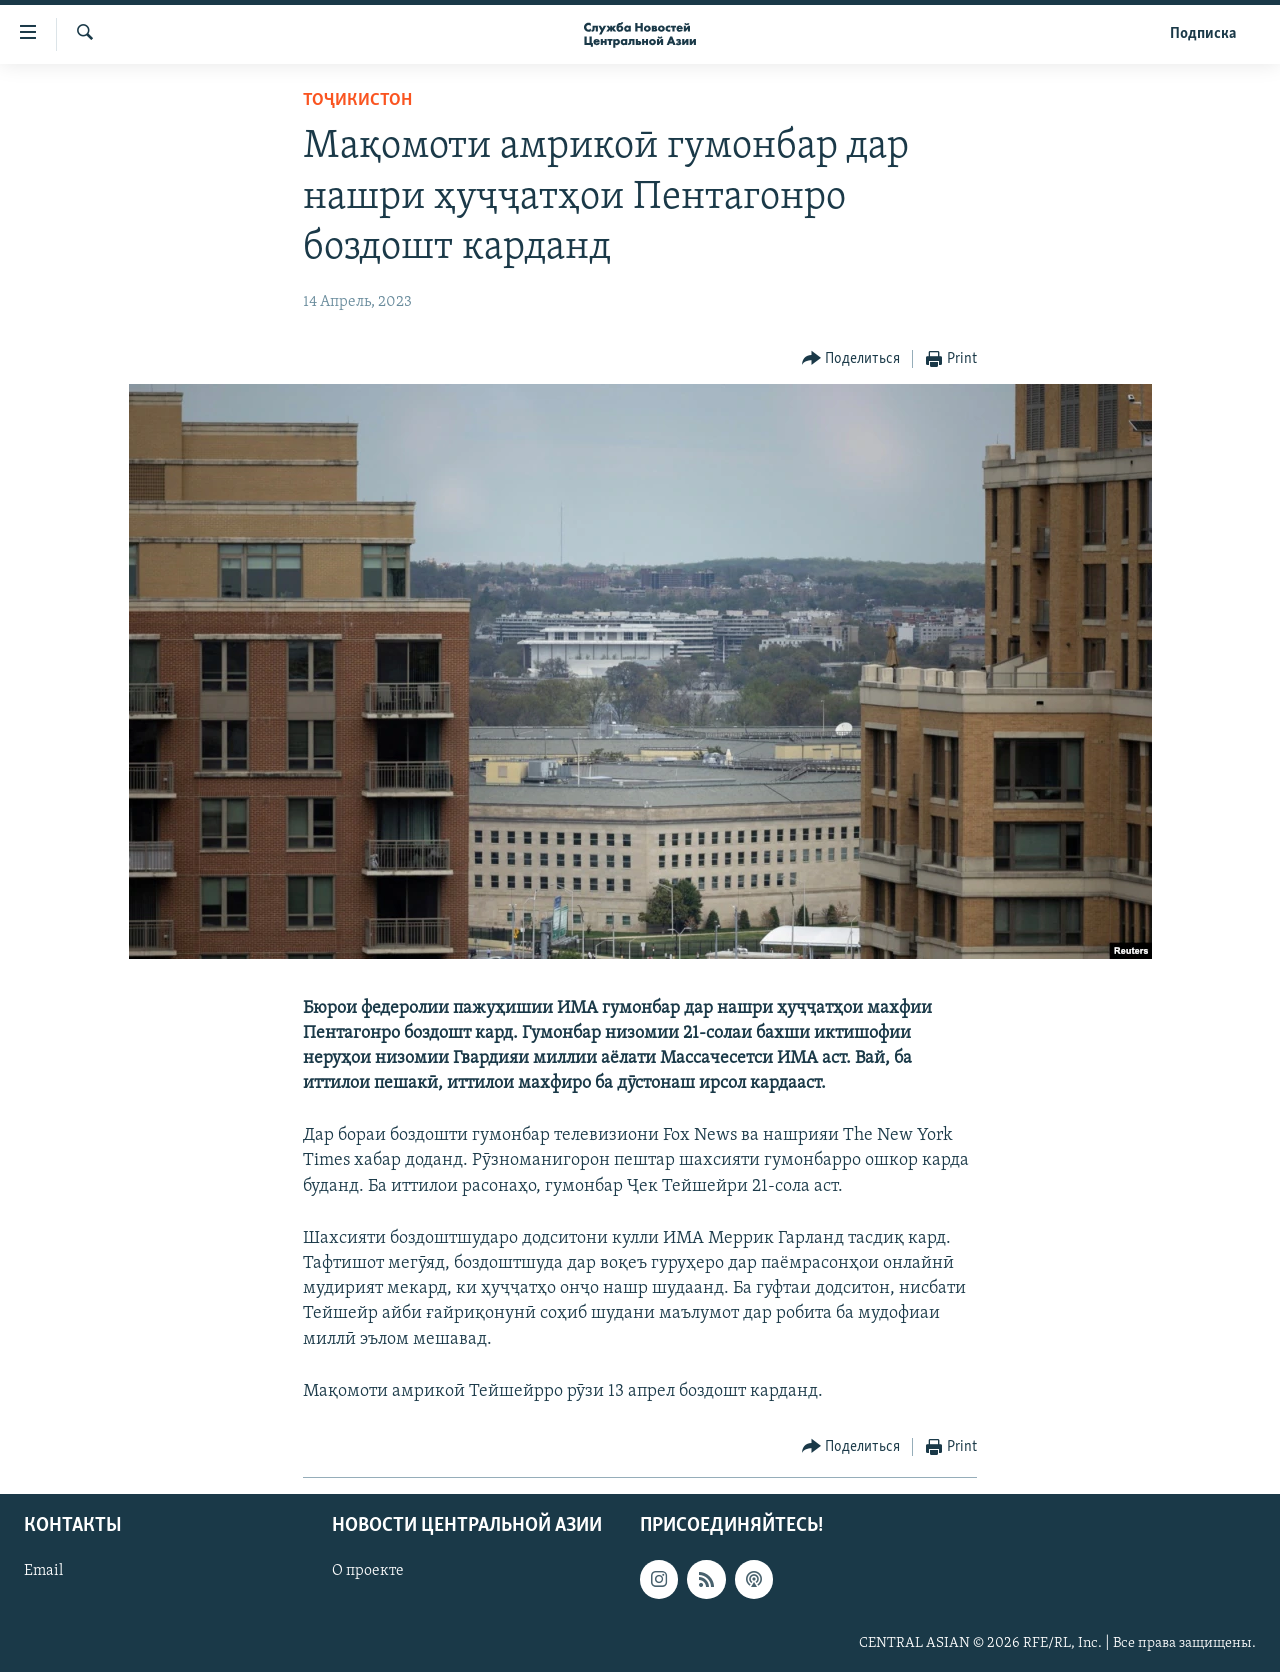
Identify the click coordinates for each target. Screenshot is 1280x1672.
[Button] (851, 359)
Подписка (1203, 34)
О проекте (368, 1571)
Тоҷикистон (357, 100)
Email (43, 1571)
